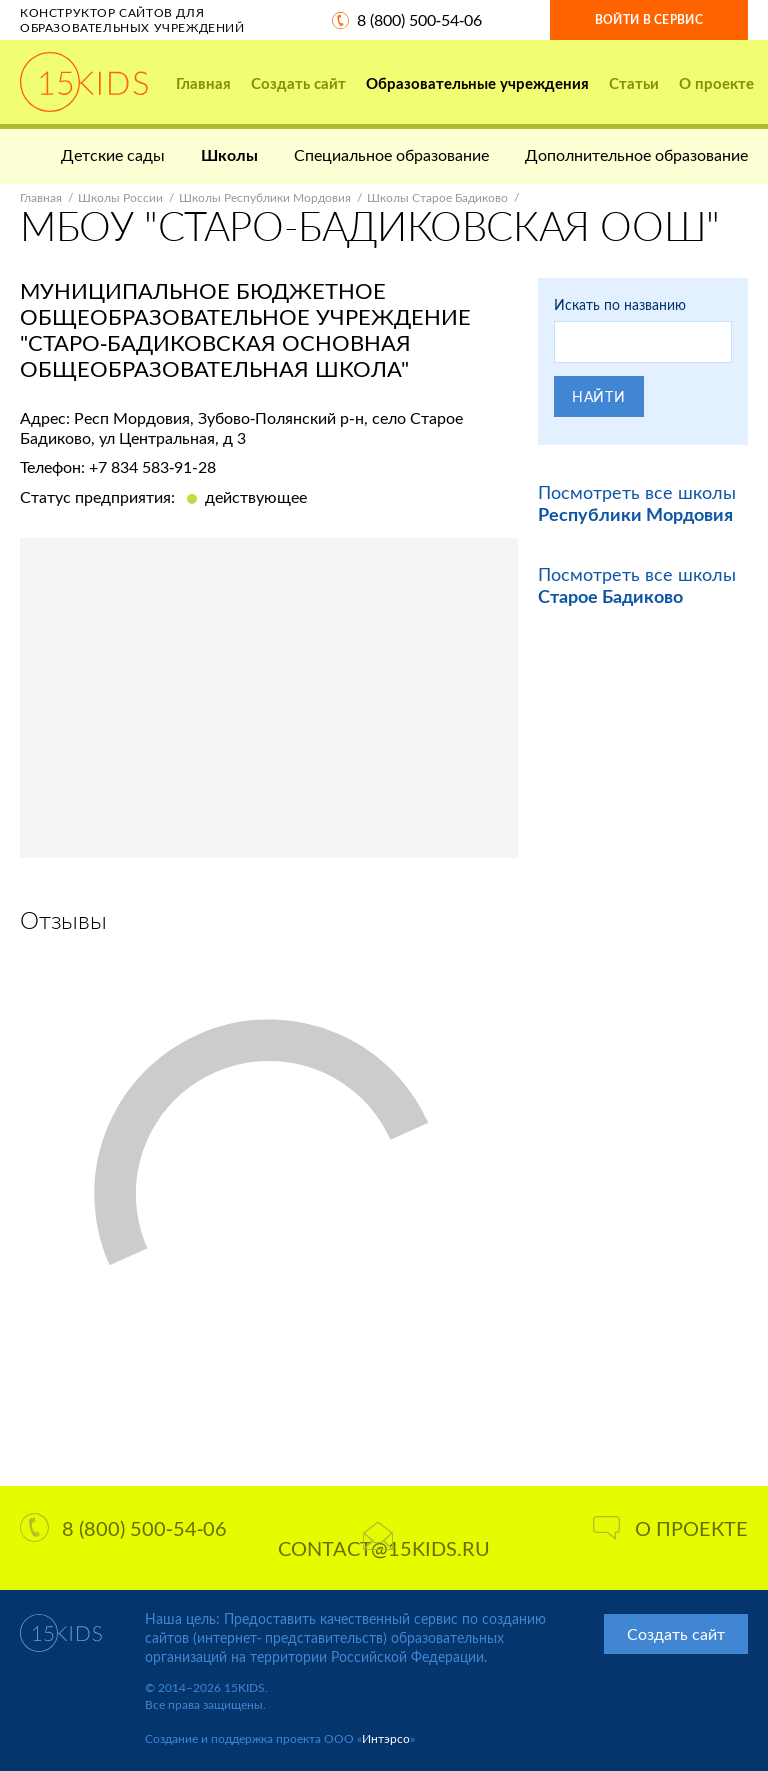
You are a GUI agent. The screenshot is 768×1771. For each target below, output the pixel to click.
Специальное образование (391, 154)
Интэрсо (386, 1738)
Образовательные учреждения (477, 83)
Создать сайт (298, 83)
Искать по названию (620, 304)
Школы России (120, 197)
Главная (203, 83)
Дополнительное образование (636, 154)
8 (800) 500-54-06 (420, 19)
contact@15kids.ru (384, 1541)
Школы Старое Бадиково (437, 197)
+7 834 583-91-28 (152, 466)
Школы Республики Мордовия (265, 197)
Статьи (634, 83)
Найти (599, 396)
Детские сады (113, 154)
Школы (229, 154)
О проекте (716, 83)
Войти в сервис (649, 19)
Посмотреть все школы (637, 503)
